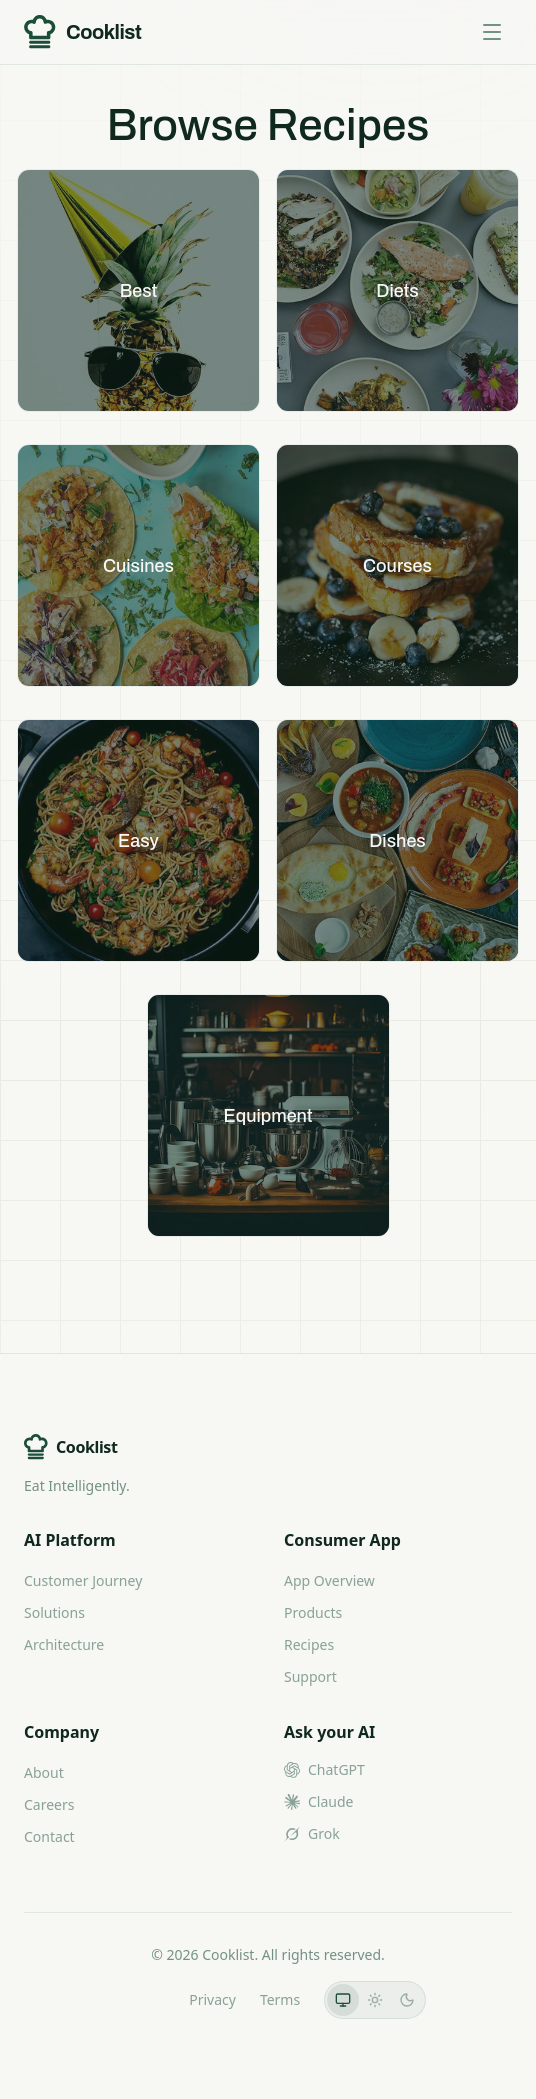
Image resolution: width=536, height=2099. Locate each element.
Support (310, 1676)
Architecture (64, 1644)
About (44, 1772)
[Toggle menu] (492, 32)
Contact (49, 1836)
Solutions (54, 1612)
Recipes (309, 1644)
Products (313, 1612)
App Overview (329, 1580)
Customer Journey (83, 1580)
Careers (49, 1804)
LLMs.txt (137, 1999)
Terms (280, 1999)
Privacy (212, 1999)
